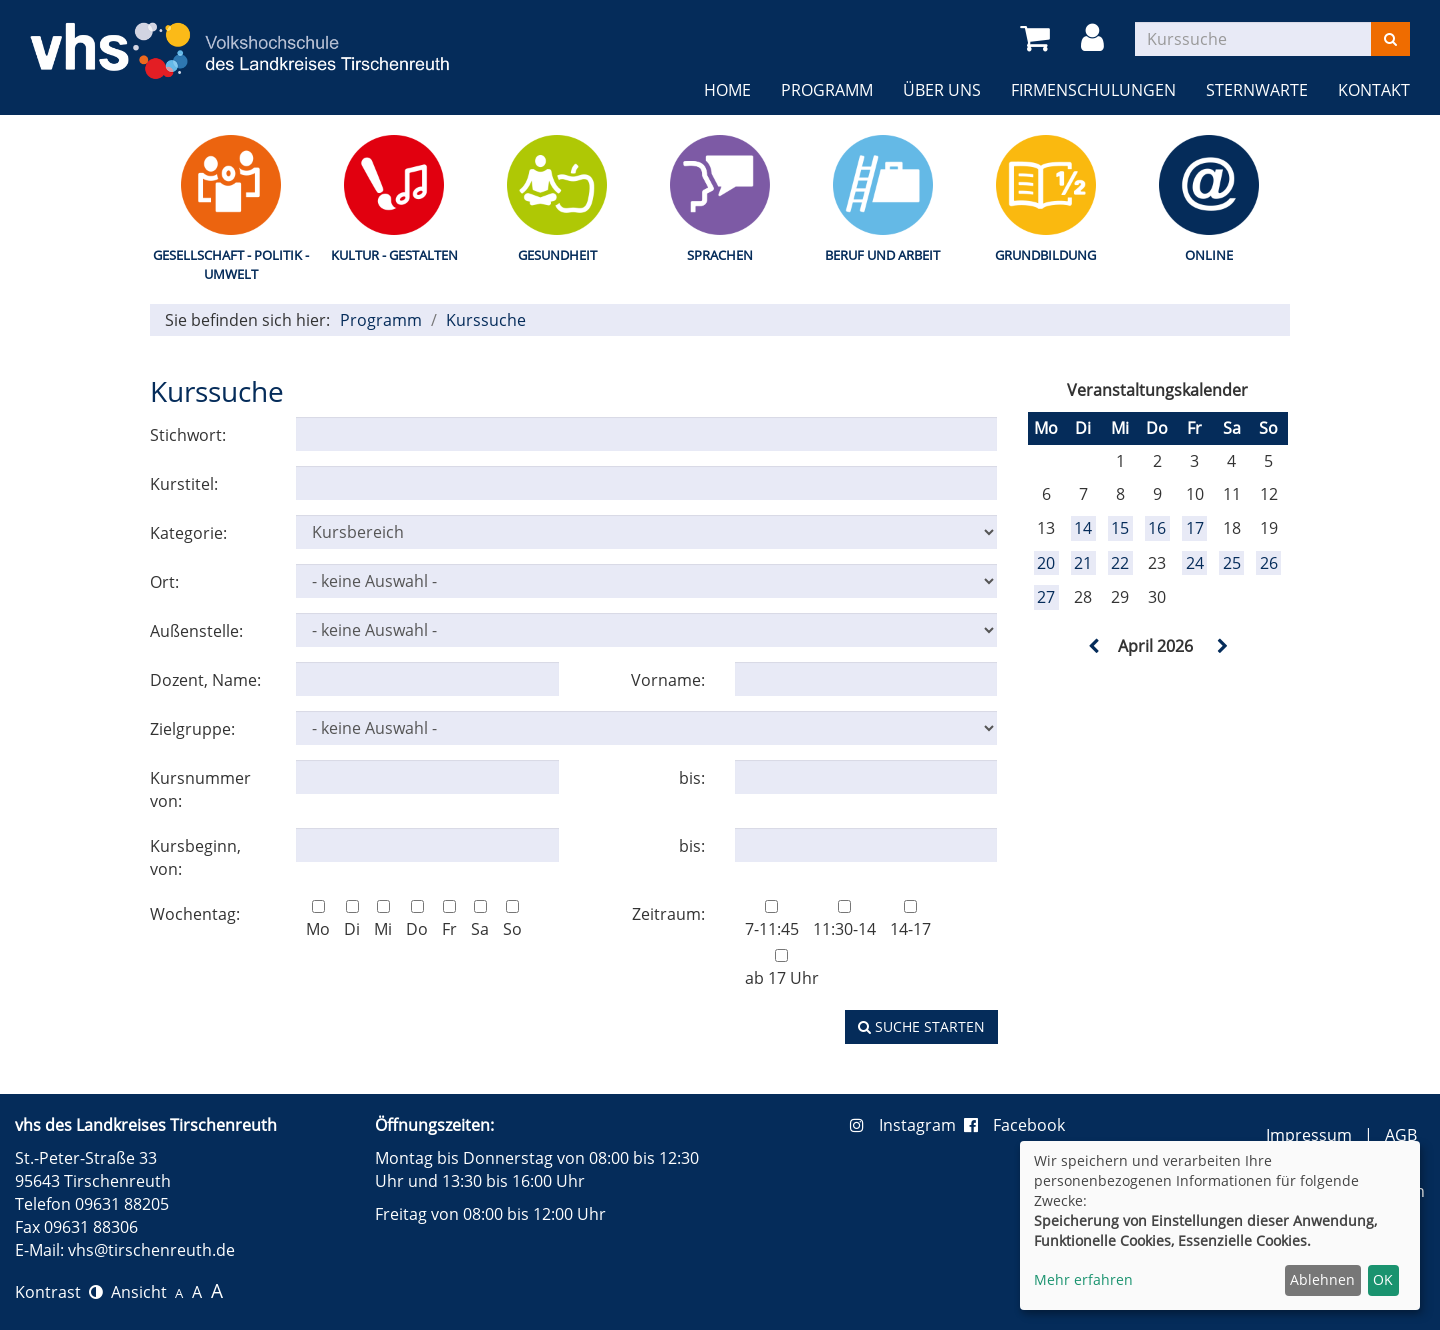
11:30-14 (844, 920)
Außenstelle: (196, 631)
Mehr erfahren (1083, 1279)
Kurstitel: (184, 484)
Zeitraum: (668, 914)
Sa (480, 920)
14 (1083, 528)
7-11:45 (772, 920)
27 (1046, 597)
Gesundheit (557, 255)
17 (1195, 528)
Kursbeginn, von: (195, 857)
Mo (318, 920)
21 (1083, 563)
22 (1120, 563)
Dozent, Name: (205, 680)
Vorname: (668, 680)
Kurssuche (486, 320)
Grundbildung (1045, 255)
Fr (449, 920)
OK (1383, 1279)
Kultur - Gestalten (394, 255)
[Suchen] (1390, 39)
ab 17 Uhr (782, 969)
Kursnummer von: (200, 789)
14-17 (910, 920)
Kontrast (59, 1292)
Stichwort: (188, 435)
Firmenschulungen (1093, 90)
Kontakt (1374, 90)
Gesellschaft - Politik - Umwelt (231, 264)
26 (1269, 563)
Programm (827, 90)
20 (1046, 563)
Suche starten (921, 1026)
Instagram (907, 1125)
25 (1232, 563)
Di (352, 920)
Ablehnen (1322, 1279)
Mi (383, 920)
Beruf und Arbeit (882, 255)
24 (1195, 563)
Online (1209, 255)
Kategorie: (188, 533)
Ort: (164, 582)
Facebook (1014, 1125)
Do (417, 920)
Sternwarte (1257, 90)
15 (1120, 528)
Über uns (942, 90)
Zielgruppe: (192, 729)
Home (727, 90)
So (512, 920)
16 (1157, 528)
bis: (692, 778)
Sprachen (720, 255)
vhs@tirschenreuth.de (151, 1250)
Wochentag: (195, 914)
